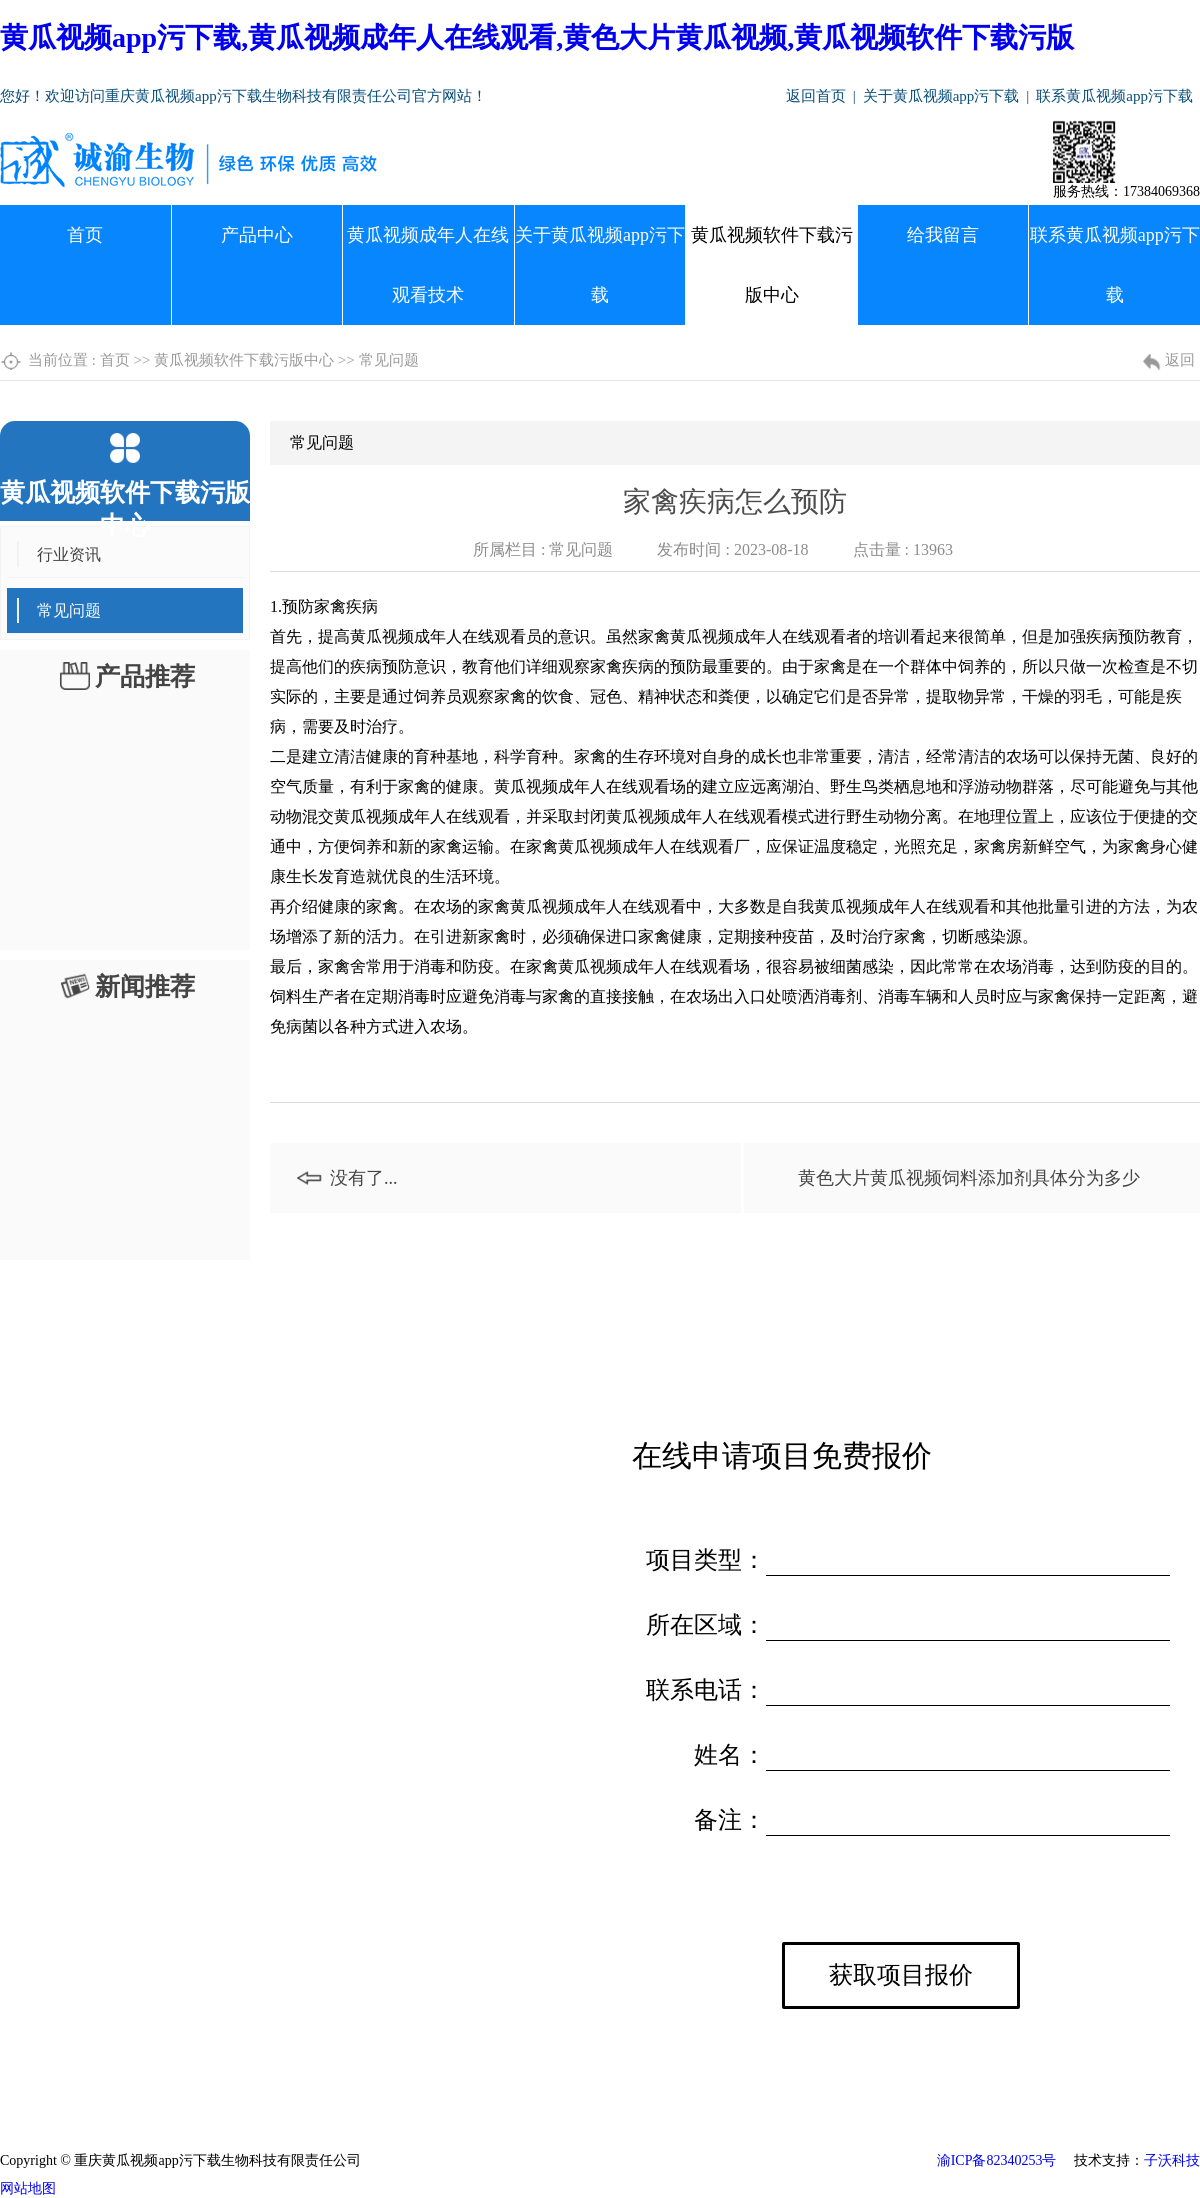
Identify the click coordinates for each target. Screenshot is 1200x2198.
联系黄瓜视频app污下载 (1114, 96)
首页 (85, 235)
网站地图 (28, 2188)
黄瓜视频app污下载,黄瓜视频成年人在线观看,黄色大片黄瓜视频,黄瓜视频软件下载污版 (537, 37)
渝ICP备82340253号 (997, 2160)
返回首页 (816, 96)
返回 (1180, 360)
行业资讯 (69, 554)
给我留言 (943, 235)
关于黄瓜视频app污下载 (941, 96)
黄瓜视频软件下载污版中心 (772, 265)
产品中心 (257, 235)
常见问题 (389, 360)
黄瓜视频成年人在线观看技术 (428, 265)
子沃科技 (1172, 2160)
